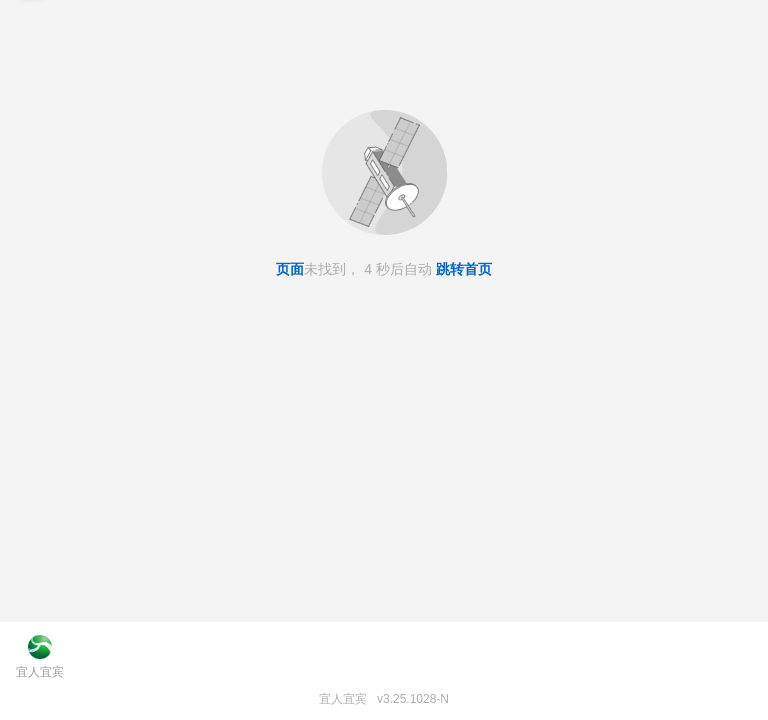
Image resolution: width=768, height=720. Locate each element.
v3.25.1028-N (413, 699)
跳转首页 (464, 269)
